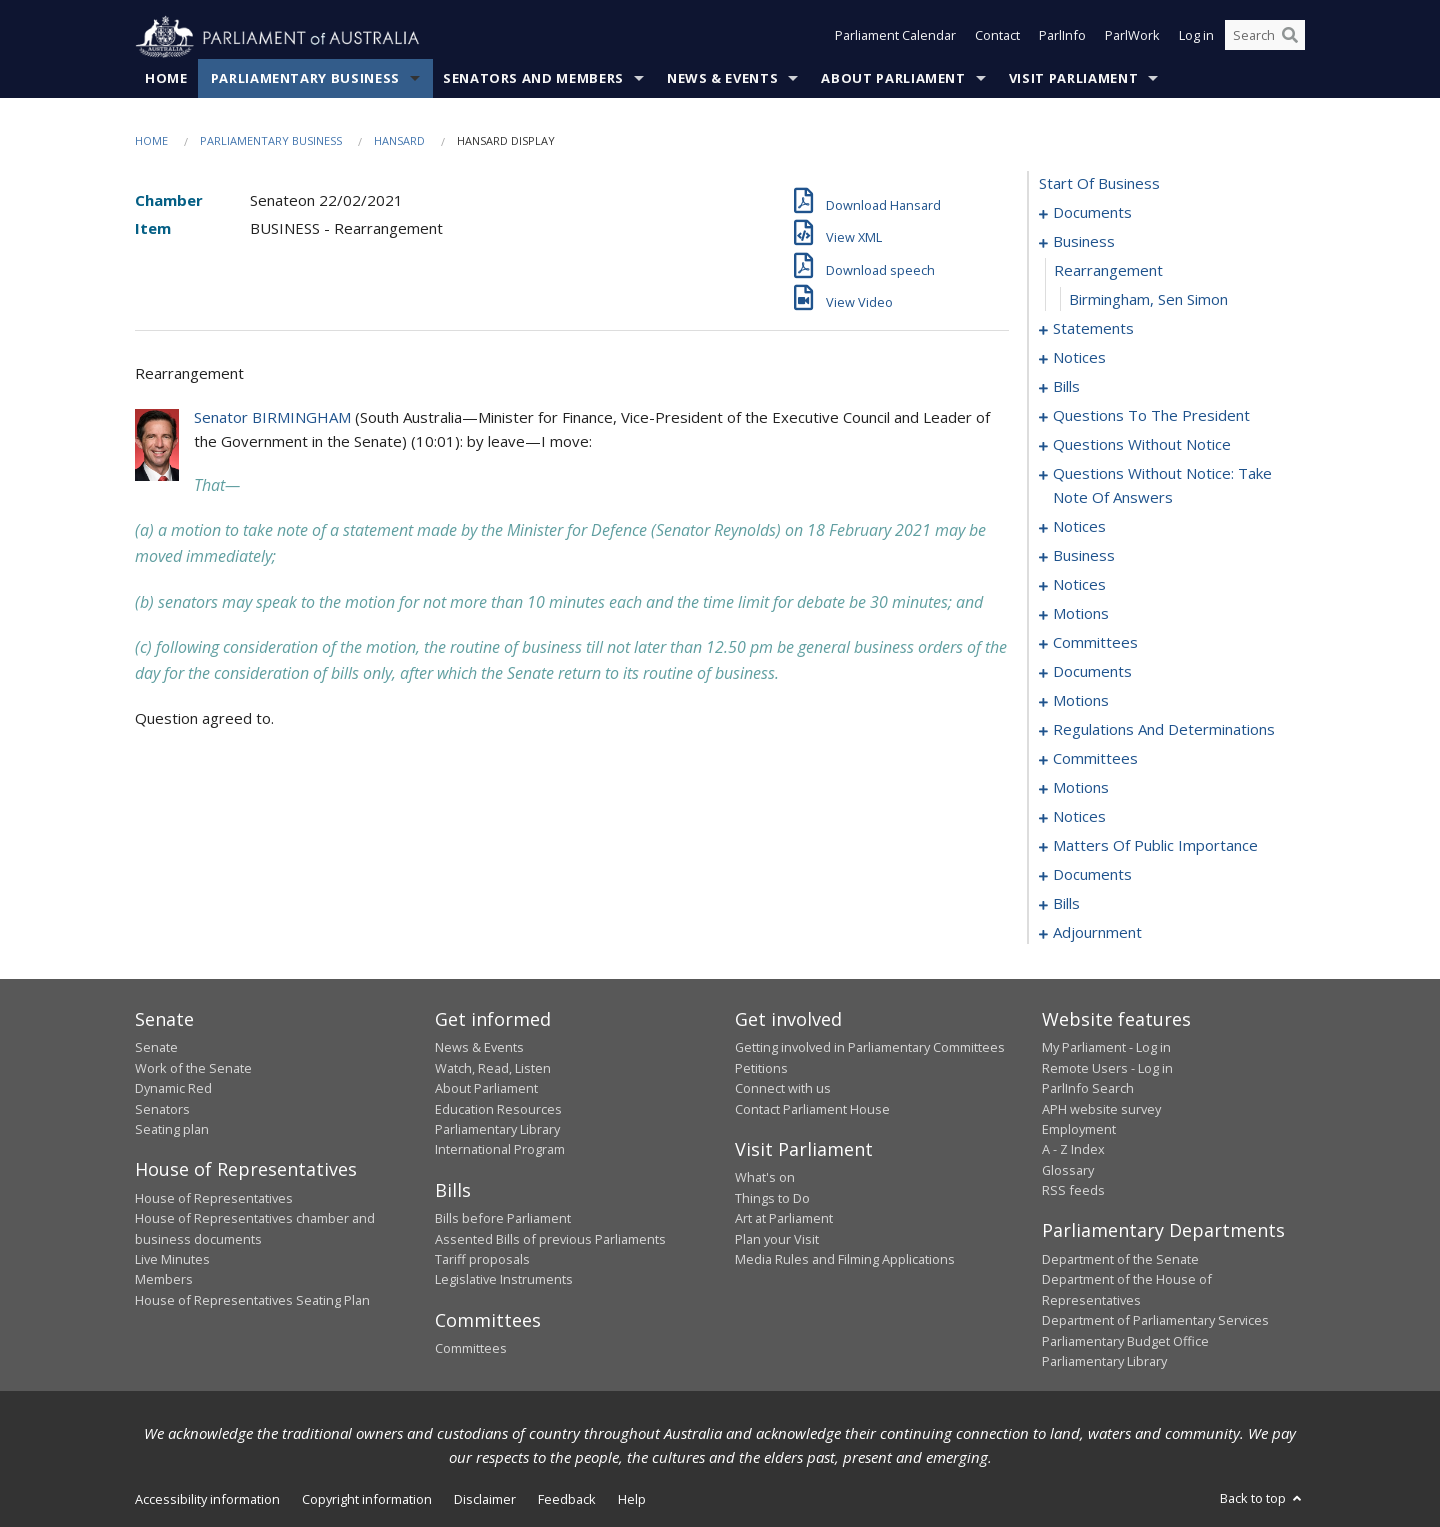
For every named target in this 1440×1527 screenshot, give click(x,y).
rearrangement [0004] (1108, 271)
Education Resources (498, 1109)
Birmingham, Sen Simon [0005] (1148, 300)
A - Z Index (1073, 1150)
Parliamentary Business (305, 79)
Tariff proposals (482, 1260)
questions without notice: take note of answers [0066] (1162, 486)
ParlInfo (1062, 38)
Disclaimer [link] (485, 1500)
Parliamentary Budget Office (1125, 1341)
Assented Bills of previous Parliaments (550, 1239)
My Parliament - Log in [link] (1106, 1048)
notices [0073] (1079, 527)
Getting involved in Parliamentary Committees (870, 1048)
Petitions (761, 1068)
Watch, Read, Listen (493, 1068)
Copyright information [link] (367, 1500)
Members (164, 1280)
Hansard (399, 141)
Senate (156, 1048)
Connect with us (783, 1089)
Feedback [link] (567, 1500)
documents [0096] (1092, 672)
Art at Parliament (784, 1219)
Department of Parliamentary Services (1155, 1321)
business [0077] (1084, 556)
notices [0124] (1079, 817)
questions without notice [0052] (1142, 445)
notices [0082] (1079, 585)
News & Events (722, 79)
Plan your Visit (777, 1239)
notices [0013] (1079, 358)
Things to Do (772, 1198)
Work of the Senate (193, 1068)
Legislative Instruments (504, 1280)
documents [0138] (1092, 875)
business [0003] (1084, 242)
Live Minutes (172, 1260)
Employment (1079, 1130)
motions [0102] (1081, 701)
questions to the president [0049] (1151, 416)
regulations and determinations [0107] (1164, 730)
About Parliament (893, 79)
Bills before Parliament (503, 1219)
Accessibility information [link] (207, 1500)
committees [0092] (1095, 643)
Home (166, 79)
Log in (1196, 38)
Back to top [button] (1262, 1499)
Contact (997, 38)
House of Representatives (214, 1198)
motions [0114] (1081, 788)
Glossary (1068, 1170)
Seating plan (172, 1130)
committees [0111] (1095, 759)
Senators (162, 1109)
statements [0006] (1093, 329)
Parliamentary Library (497, 1130)
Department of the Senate (1120, 1260)
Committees (471, 1349)
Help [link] (632, 1500)
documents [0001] (1092, 213)
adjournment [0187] (1097, 933)
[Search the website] (1265, 38)
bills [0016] (1066, 387)
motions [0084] (1081, 614)
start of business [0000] (1099, 184)
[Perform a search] (1290, 38)
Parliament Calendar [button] (895, 38)
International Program (500, 1150)
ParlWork (1132, 38)
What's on (765, 1178)
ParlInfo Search (1088, 1089)
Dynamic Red (173, 1089)
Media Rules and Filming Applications (845, 1260)
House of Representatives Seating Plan (252, 1300)
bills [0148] (1066, 904)
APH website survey (1101, 1109)
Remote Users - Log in (1107, 1068)
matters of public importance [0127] (1155, 846)
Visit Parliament (1073, 79)
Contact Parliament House (812, 1109)
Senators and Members (533, 79)
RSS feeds (1073, 1191)
